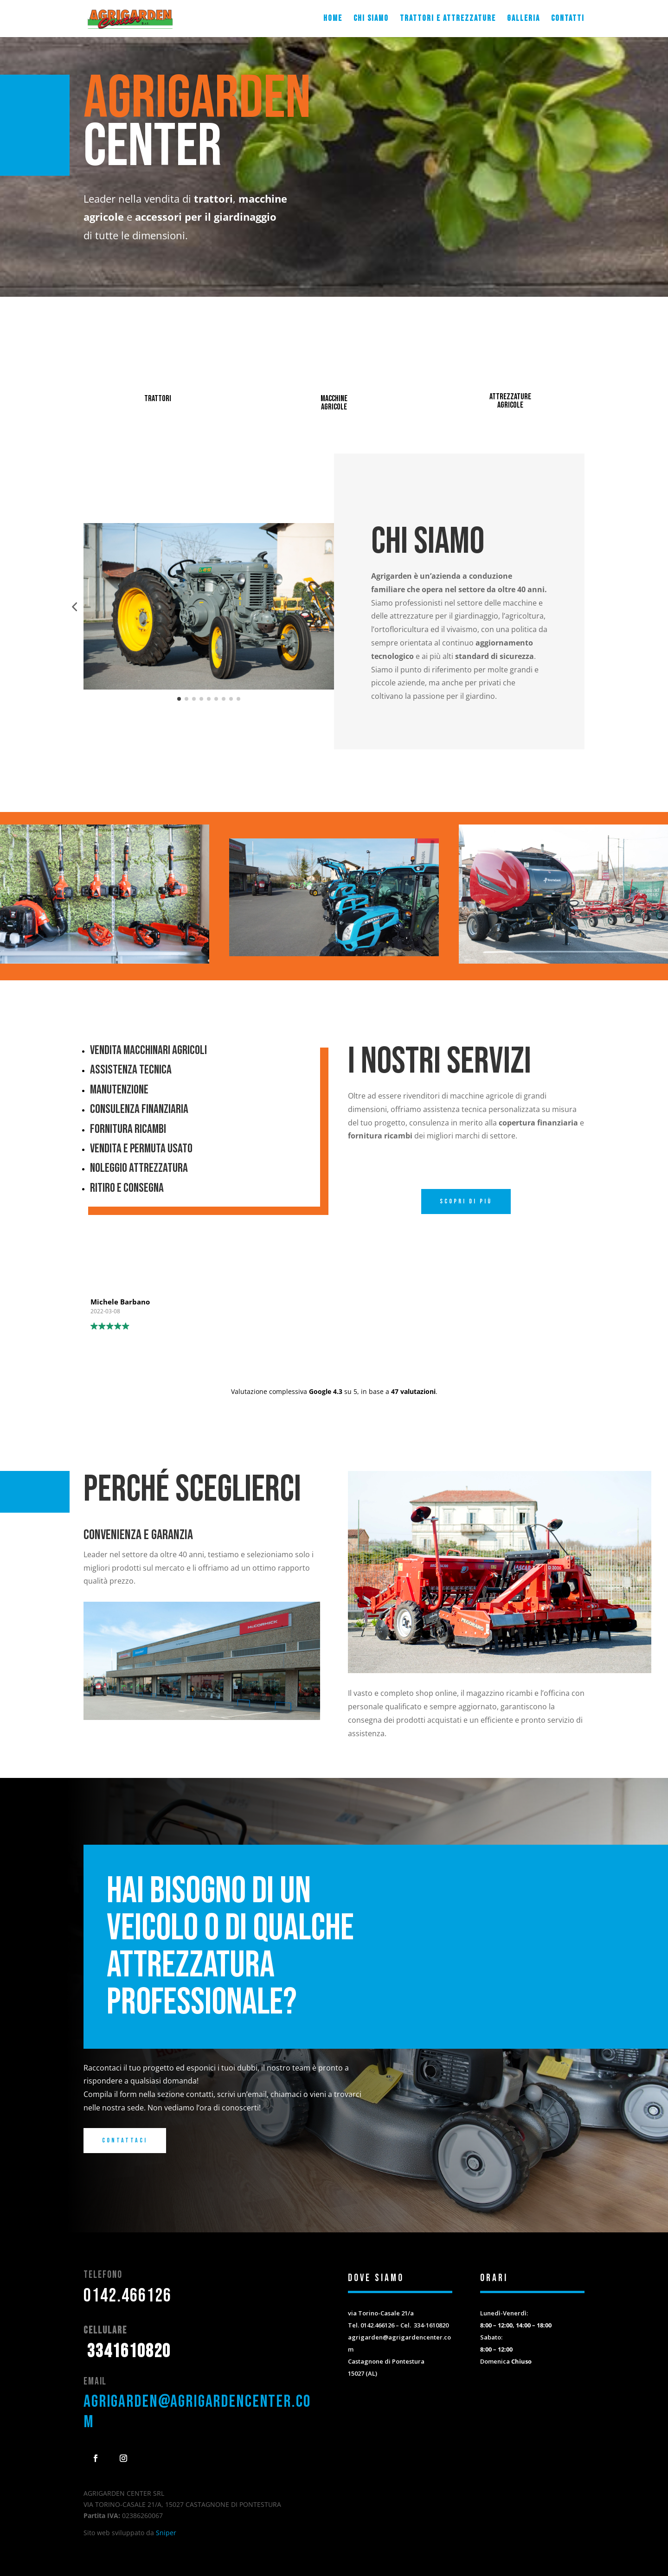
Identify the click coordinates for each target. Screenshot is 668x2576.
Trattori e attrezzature (448, 19)
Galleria (523, 19)
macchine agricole (334, 403)
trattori (157, 398)
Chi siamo (371, 19)
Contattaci (125, 2140)
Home (332, 19)
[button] (74, 606)
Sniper (166, 2532)
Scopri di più (466, 1201)
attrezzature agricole (510, 401)
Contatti (567, 19)
